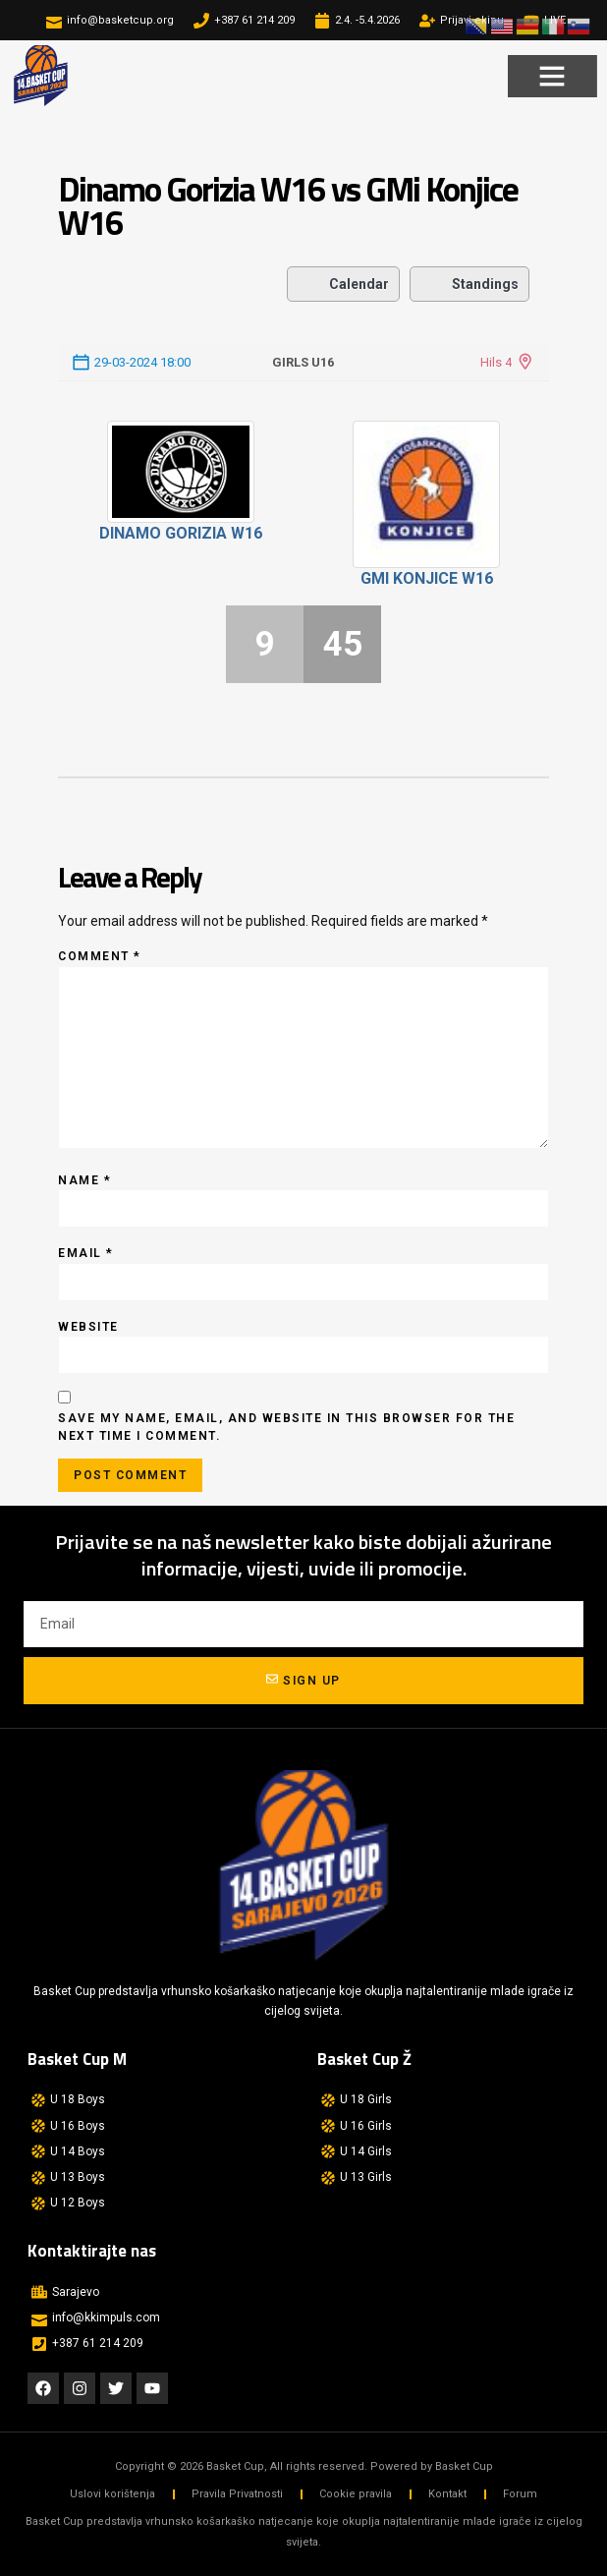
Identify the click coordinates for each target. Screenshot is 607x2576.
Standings (469, 284)
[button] (552, 75)
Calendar (343, 284)
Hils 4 (496, 362)
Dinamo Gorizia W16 (180, 533)
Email (86, 1253)
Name (84, 1180)
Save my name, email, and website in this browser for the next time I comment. (286, 1427)
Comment (99, 956)
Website (88, 1327)
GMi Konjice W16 (426, 578)
